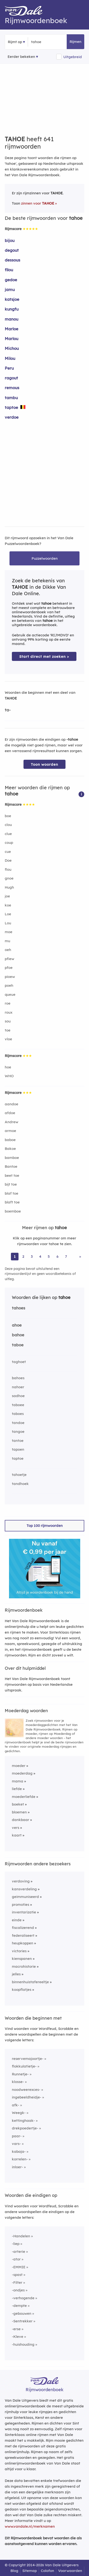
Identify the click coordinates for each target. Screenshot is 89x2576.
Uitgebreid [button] (72, 57)
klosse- (18, 2081)
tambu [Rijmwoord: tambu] (11, 397)
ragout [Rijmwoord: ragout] (11, 377)
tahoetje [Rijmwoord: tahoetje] (19, 1474)
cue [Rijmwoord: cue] (8, 851)
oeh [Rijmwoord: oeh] (8, 949)
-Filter (17, 2282)
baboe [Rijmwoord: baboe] (10, 1139)
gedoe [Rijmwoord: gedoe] (11, 279)
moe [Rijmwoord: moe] (8, 932)
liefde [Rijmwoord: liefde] (17, 1788)
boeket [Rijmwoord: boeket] (18, 1804)
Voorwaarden (70, 2570)
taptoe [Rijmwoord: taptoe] (11, 407)
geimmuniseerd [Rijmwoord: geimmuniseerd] (25, 1896)
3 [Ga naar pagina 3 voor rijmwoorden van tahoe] (32, 1256)
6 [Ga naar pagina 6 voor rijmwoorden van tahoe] (57, 1256)
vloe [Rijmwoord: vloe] (8, 1039)
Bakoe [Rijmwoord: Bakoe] (10, 1148)
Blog (14, 2570)
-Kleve (17, 2336)
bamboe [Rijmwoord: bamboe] (12, 1157)
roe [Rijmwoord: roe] (7, 1003)
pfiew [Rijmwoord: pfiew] (9, 958)
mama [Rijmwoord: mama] (17, 1781)
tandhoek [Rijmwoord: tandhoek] (20, 1483)
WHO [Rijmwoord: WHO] (9, 1076)
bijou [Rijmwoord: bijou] (9, 240)
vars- (16, 2143)
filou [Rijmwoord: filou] (9, 269)
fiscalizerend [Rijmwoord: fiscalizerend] (23, 1927)
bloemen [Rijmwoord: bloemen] (19, 1812)
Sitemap (29, 2570)
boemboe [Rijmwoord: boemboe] (13, 1211)
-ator (16, 2259)
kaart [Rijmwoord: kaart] (17, 1835)
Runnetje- (20, 2074)
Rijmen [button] (75, 41)
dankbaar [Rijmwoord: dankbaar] (20, 1819)
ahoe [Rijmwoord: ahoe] (17, 1325)
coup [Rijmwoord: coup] (9, 842)
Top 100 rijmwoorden (45, 1525)
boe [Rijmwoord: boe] (8, 816)
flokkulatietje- (24, 2066)
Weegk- (19, 2112)
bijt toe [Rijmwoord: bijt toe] (11, 1184)
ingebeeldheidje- (26, 2097)
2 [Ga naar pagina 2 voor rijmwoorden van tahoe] (23, 1256)
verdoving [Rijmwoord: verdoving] (21, 1881)
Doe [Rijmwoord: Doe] (8, 860)
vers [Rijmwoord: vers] (15, 1827)
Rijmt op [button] (15, 42)
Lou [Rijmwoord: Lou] (8, 923)
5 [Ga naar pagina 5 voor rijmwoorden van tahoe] (49, 1256)
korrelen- (20, 2159)
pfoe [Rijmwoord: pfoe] (9, 967)
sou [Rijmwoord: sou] (8, 1021)
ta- (8, 709)
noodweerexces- (26, 2089)
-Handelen (21, 2236)
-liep (15, 2243)
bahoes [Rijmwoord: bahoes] (18, 1378)
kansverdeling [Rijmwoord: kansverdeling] (24, 1889)
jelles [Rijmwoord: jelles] (16, 1974)
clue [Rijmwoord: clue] (8, 833)
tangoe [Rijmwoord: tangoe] (18, 1431)
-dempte (19, 2305)
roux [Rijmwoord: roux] (8, 1012)
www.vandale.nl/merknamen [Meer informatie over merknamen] (30, 2526)
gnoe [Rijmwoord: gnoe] (9, 878)
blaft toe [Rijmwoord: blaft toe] (12, 1202)
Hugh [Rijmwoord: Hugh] (9, 887)
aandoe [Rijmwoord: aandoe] (11, 1104)
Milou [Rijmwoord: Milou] (10, 358)
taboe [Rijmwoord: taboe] (17, 1344)
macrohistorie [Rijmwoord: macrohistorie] (24, 1966)
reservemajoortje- (27, 2058)
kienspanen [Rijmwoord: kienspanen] (22, 1958)
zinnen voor (37, 203)
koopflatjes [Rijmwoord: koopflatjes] (21, 1989)
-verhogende (23, 2298)
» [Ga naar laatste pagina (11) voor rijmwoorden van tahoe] (80, 1256)
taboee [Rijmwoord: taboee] (18, 1405)
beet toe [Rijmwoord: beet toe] (12, 1175)
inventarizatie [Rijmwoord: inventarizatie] (24, 1912)
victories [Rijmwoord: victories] (19, 1951)
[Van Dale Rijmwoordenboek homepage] (26, 11)
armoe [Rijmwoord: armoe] (10, 1130)
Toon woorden (44, 764)
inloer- (17, 2167)
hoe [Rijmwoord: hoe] (8, 1067)
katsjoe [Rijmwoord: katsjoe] (12, 299)
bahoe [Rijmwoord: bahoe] (18, 1334)
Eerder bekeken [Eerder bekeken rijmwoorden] (21, 56)
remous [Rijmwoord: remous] (12, 387)
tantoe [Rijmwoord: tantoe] (17, 1440)
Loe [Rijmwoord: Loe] (8, 914)
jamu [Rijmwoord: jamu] (10, 289)
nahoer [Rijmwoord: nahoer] (18, 1387)
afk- (15, 2105)
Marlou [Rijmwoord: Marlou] (11, 338)
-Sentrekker (22, 2321)
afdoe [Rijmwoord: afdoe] (10, 1113)
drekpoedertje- (25, 2128)
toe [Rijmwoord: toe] (7, 1030)
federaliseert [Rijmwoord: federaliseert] (23, 1935)
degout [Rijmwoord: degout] (12, 250)
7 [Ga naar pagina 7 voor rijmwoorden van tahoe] (66, 1256)
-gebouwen (21, 2313)
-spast (17, 2274)
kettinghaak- (23, 2120)
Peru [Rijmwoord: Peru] (9, 368)
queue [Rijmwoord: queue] (10, 994)
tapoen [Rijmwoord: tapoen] (18, 1449)
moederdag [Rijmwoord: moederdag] (22, 1773)
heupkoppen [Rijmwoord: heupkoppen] (22, 1943)
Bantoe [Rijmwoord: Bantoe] (11, 1166)
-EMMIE (18, 2267)
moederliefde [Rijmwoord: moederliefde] (23, 1796)
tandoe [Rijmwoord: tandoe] (18, 1422)
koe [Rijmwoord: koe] (8, 905)
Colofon (47, 2570)
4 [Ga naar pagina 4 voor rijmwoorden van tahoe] (40, 1256)
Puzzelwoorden (45, 558)
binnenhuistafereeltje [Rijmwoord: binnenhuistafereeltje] (30, 1982)
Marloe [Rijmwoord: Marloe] (11, 328)
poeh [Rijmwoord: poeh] (9, 985)
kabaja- (19, 2151)
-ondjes (18, 2290)
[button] (81, 794)
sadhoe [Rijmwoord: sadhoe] (18, 1396)
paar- (17, 2136)
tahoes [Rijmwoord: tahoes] (18, 1307)
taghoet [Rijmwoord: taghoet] (19, 1361)
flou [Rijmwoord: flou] (8, 869)
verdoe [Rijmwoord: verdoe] (12, 417)
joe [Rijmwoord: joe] (7, 896)
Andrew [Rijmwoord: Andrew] (11, 1122)
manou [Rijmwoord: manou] (11, 319)
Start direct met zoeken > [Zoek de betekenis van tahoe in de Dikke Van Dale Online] (44, 656)
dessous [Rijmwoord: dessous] (12, 259)
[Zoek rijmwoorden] (54, 42)
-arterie (18, 2251)
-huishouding (23, 2344)
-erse (16, 2329)
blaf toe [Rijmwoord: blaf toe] (11, 1193)
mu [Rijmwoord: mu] (7, 941)
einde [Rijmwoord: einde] (17, 1920)
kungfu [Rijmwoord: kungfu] (12, 309)
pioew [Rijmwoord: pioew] (10, 976)
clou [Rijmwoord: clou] (8, 824)
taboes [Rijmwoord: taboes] (18, 1413)
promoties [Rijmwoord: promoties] (20, 1904)
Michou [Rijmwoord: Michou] (12, 348)
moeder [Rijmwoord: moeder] (18, 1765)
